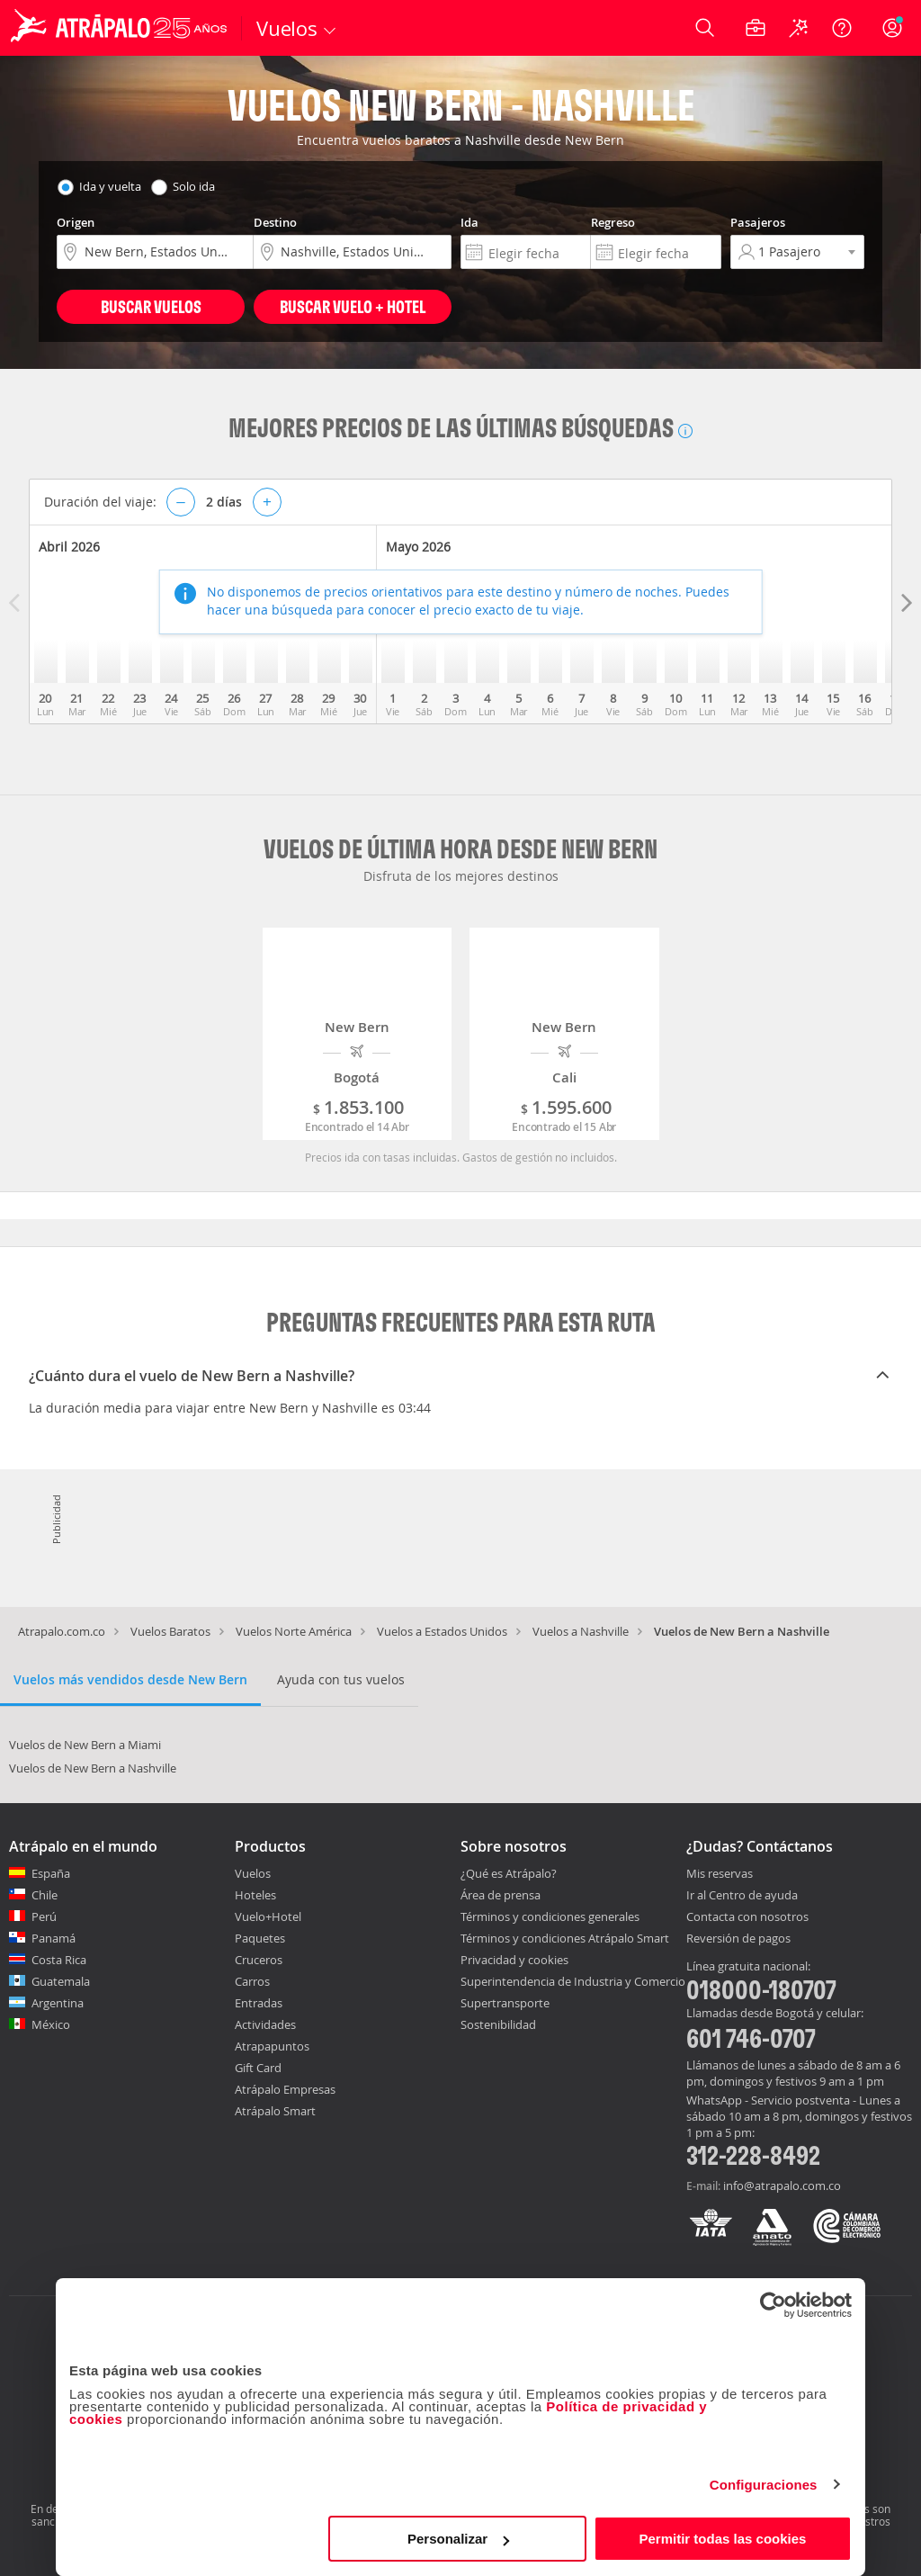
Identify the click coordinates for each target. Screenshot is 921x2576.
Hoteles (255, 1895)
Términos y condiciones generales (549, 1916)
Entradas (258, 2003)
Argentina (57, 2003)
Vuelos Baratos (170, 1631)
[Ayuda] (842, 28)
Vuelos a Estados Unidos (442, 1631)
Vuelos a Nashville (580, 1631)
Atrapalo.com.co (61, 1631)
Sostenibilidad (498, 2024)
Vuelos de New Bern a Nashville (92, 1768)
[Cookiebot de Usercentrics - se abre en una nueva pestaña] (773, 2305)
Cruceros (258, 1960)
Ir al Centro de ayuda (742, 1896)
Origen (75, 222)
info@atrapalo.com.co (782, 2185)
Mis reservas (719, 1874)
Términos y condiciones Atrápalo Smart (564, 1938)
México (50, 2024)
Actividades (265, 2024)
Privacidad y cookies (514, 1960)
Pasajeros (757, 222)
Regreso (613, 222)
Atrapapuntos (272, 2046)
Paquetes (260, 1938)
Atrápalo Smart (275, 2111)
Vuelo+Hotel (268, 1916)
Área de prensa (500, 1895)
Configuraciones (764, 2484)
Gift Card (258, 2068)
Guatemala (60, 1981)
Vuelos (253, 1873)
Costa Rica (58, 1960)
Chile (44, 1895)
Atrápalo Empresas (285, 2089)
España (50, 1873)
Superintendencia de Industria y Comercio (572, 1981)
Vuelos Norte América (294, 1631)
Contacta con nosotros (747, 1917)
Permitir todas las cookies (722, 2538)
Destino (275, 222)
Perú (44, 1916)
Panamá (53, 1938)
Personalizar (458, 2538)
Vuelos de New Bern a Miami (85, 1745)
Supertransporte (505, 2003)
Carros (252, 1981)
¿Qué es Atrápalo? (508, 1873)
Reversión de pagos (738, 1939)
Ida (469, 222)
